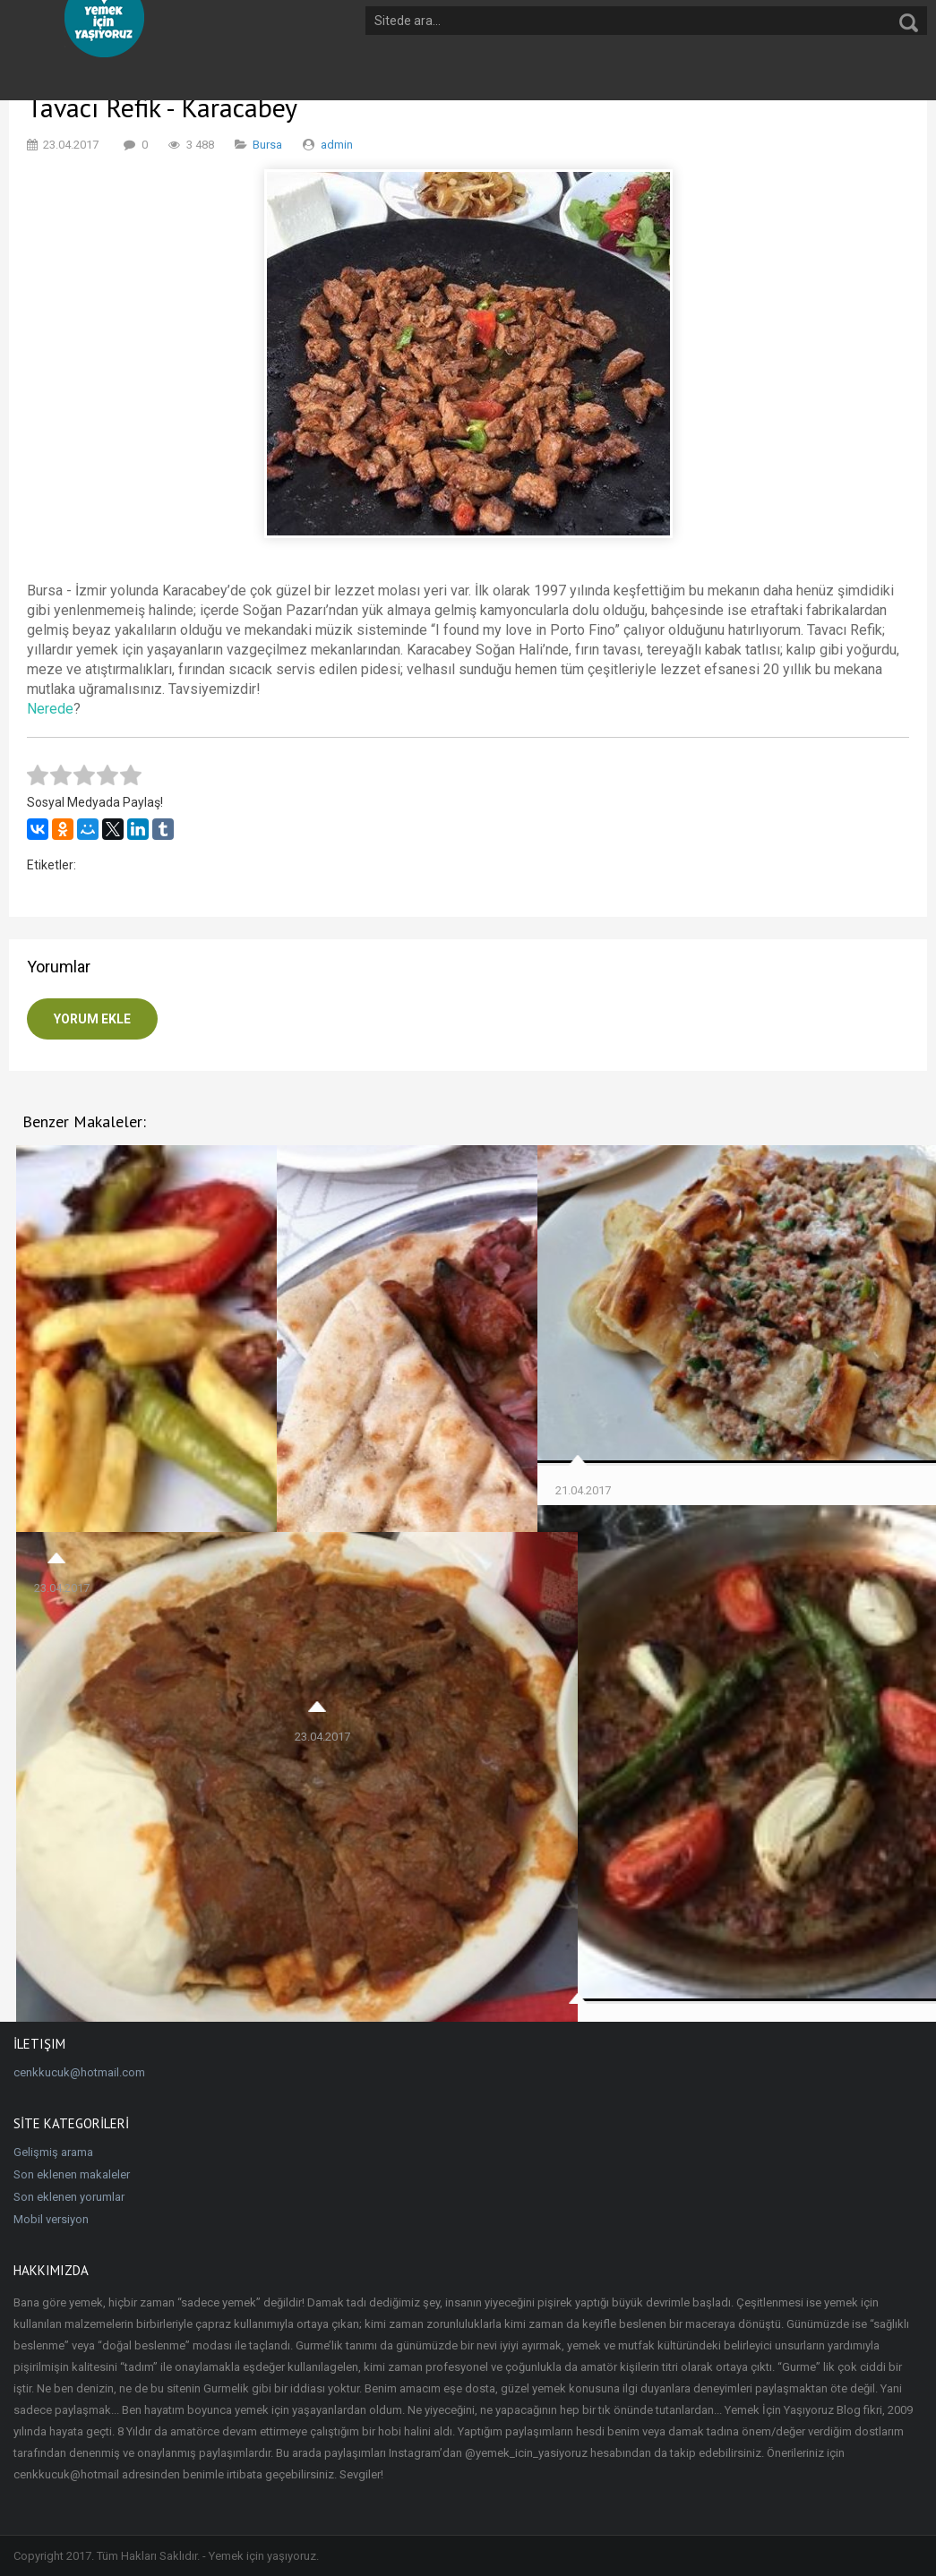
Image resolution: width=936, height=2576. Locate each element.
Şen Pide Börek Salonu (629, 1343)
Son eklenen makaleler (71, 2174)
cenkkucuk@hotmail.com (79, 2072)
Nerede (50, 708)
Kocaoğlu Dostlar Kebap (635, 1782)
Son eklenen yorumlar (69, 2197)
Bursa (267, 144)
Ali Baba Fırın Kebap (362, 1451)
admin (337, 144)
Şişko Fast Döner (91, 1828)
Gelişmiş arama (53, 2152)
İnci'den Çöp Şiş (86, 1386)
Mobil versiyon (51, 2219)
